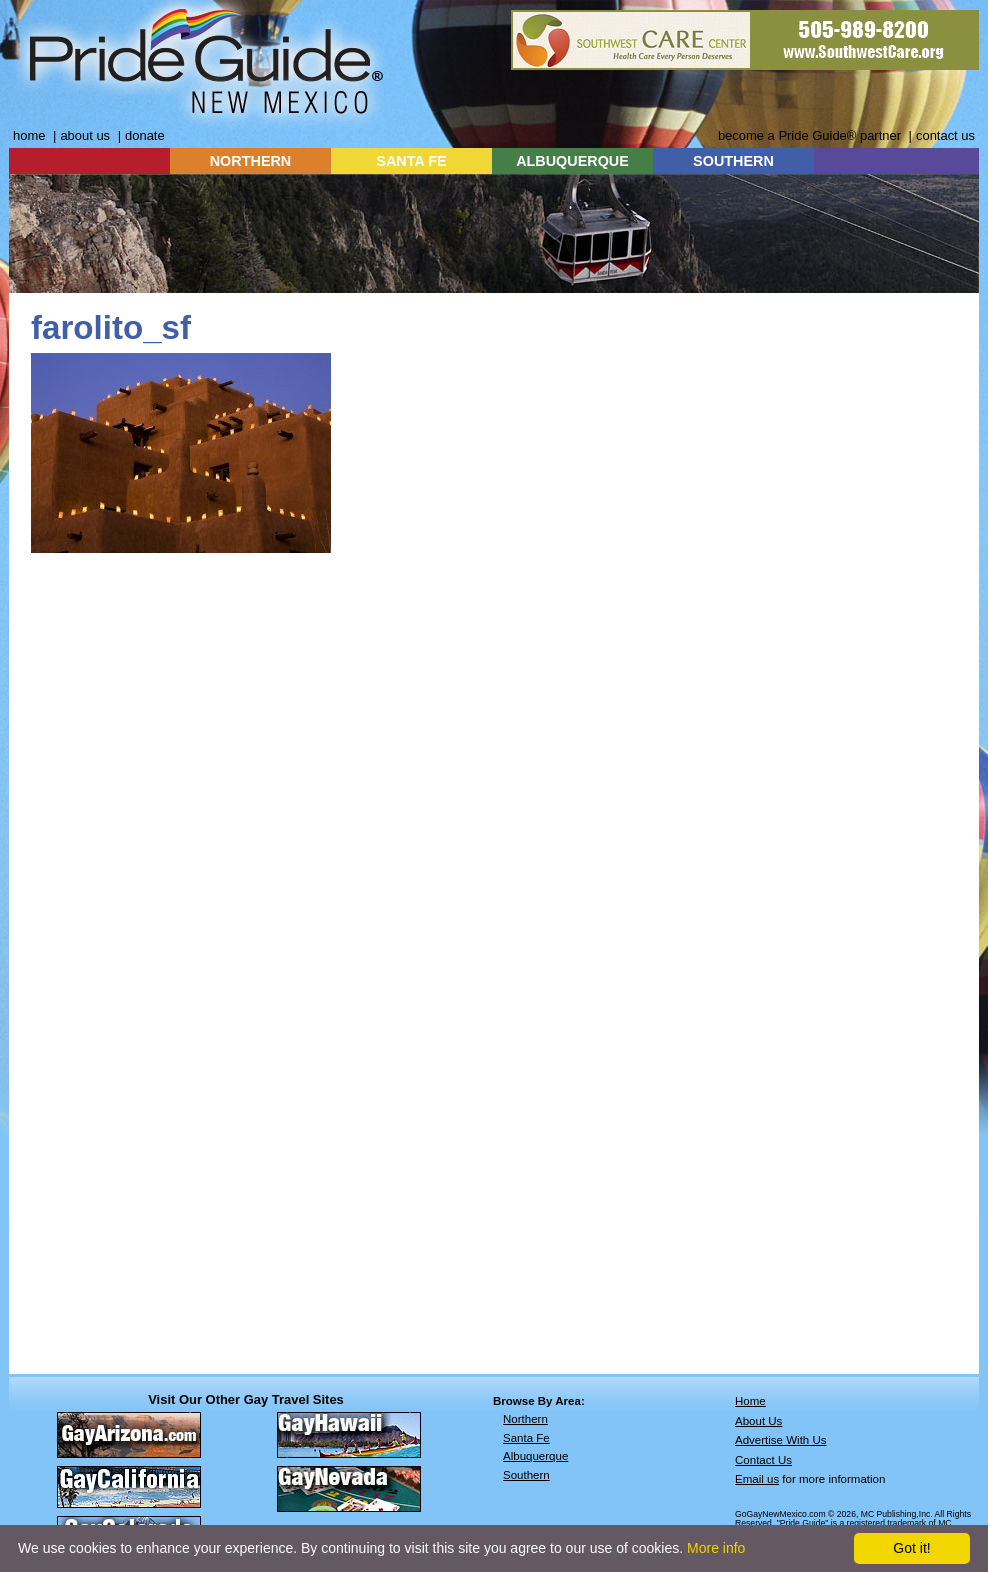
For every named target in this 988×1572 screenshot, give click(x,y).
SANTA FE (411, 161)
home (29, 135)
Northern (525, 1419)
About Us (758, 1421)
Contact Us (763, 1460)
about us (85, 135)
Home (750, 1401)
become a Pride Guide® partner (809, 135)
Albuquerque (535, 1456)
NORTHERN (251, 161)
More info (716, 1548)
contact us (945, 135)
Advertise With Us (781, 1440)
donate (145, 135)
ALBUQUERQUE (572, 161)
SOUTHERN (733, 161)
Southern (526, 1475)
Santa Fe (526, 1438)
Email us (757, 1479)
